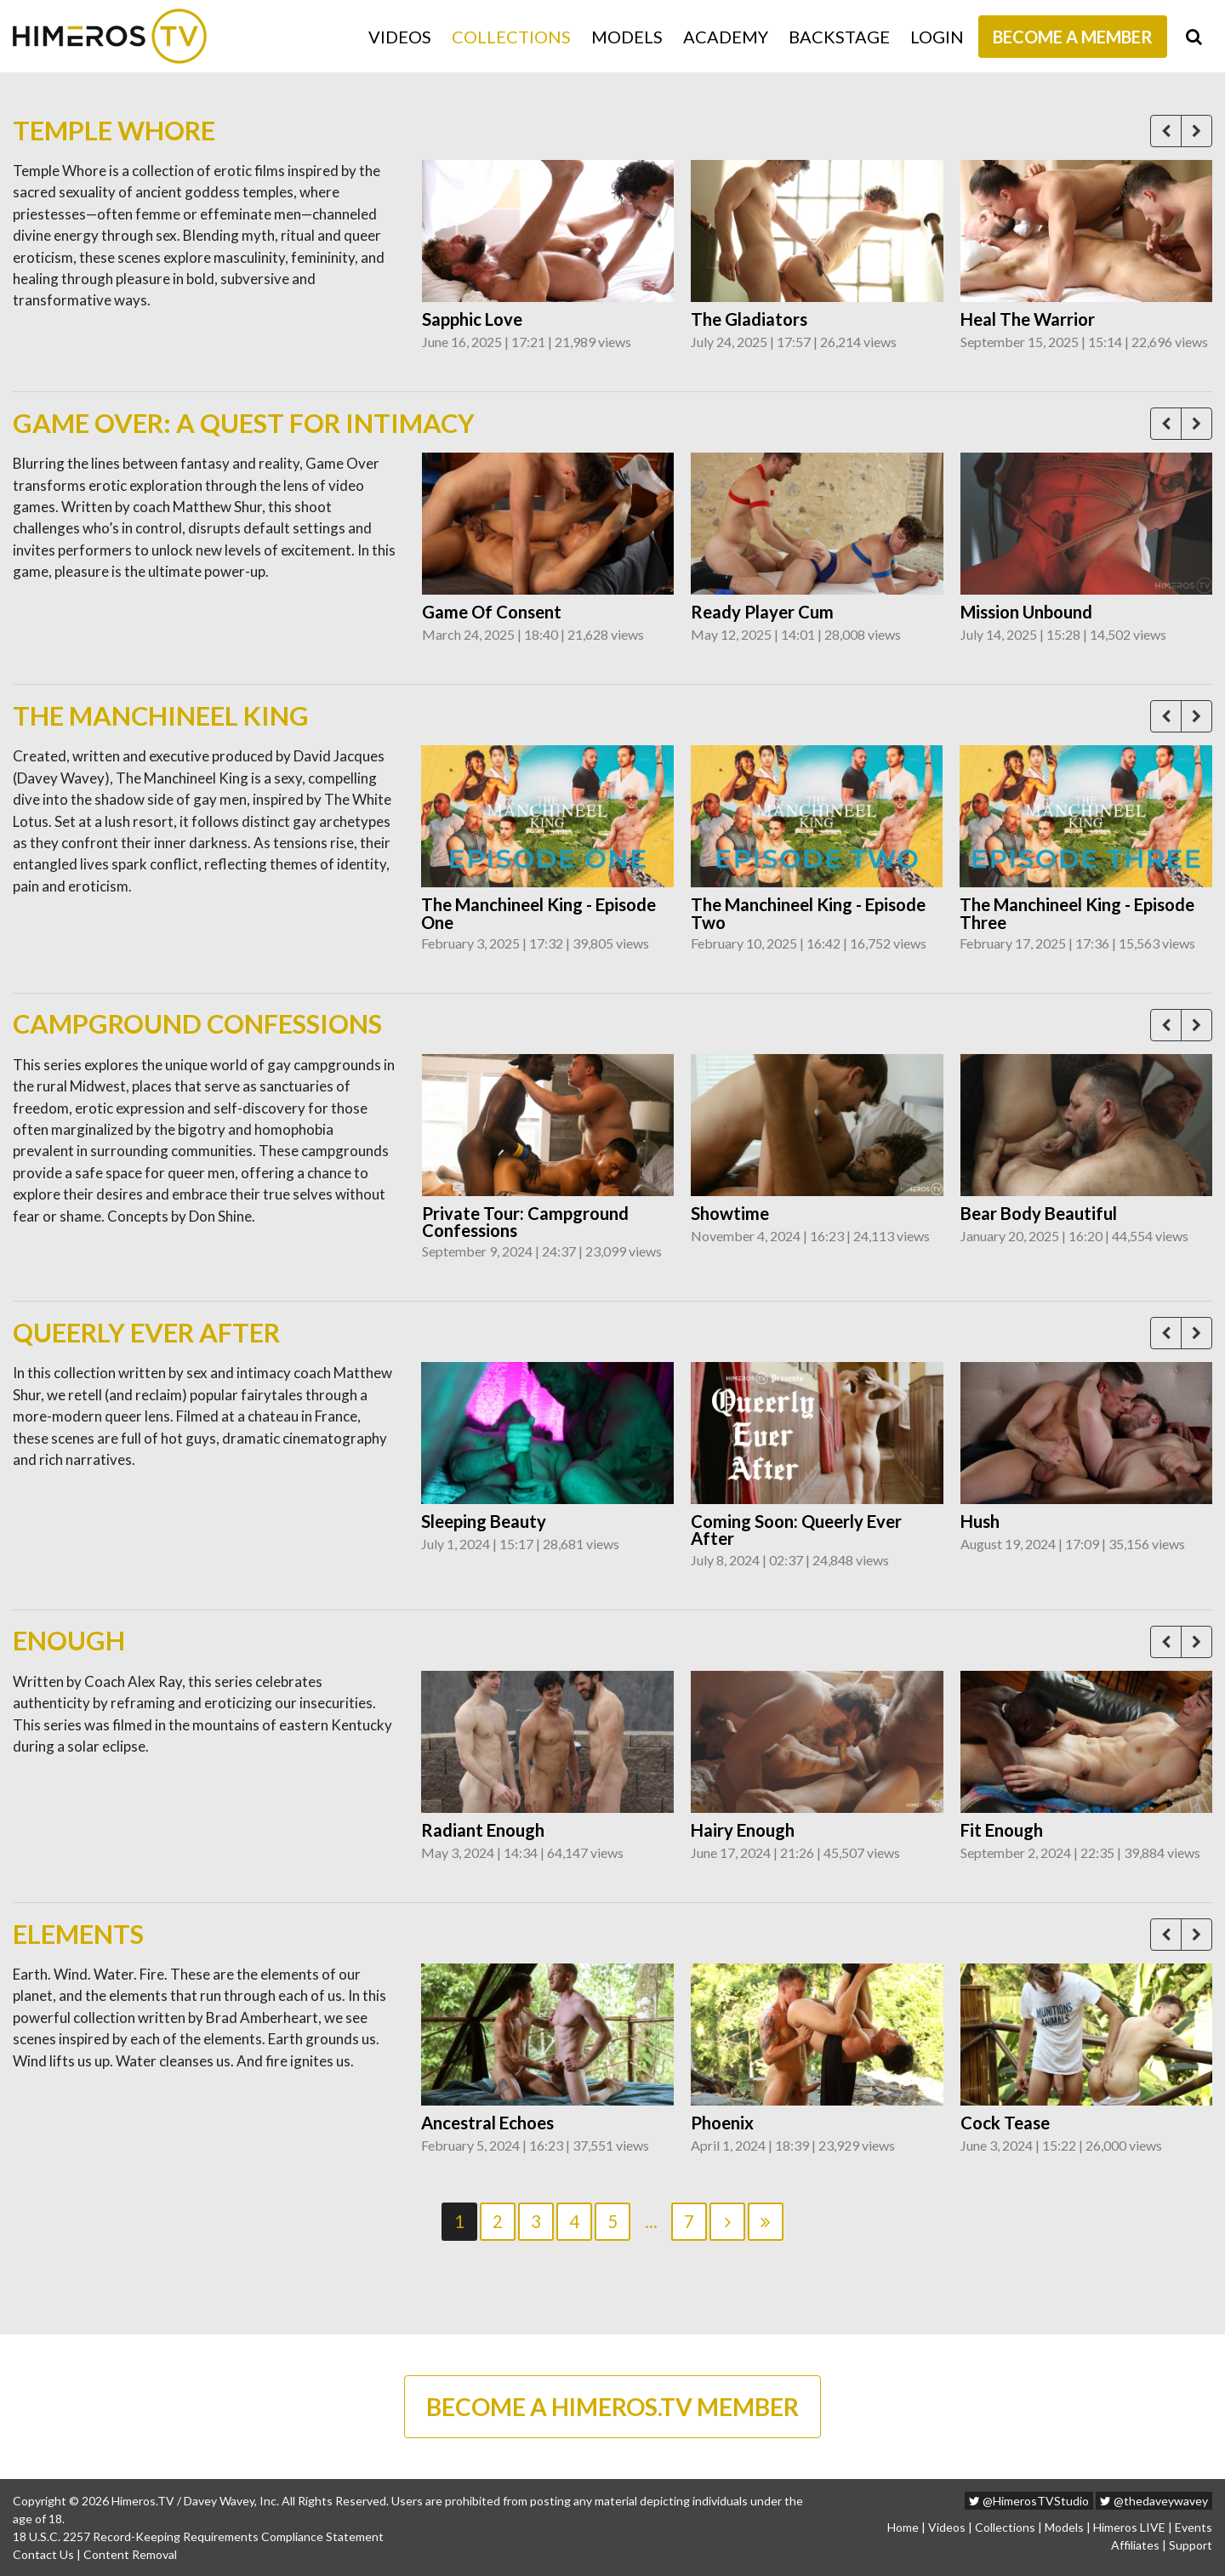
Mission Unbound (1026, 611)
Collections (511, 36)
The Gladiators (749, 319)
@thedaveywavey (1154, 2500)
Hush (980, 1521)
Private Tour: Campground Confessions (525, 1222)
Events (1193, 2527)
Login (937, 36)
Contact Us (43, 2554)
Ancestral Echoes (487, 2122)
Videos (399, 36)
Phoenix (722, 2122)
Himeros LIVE (1129, 2527)
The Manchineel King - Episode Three (1077, 913)
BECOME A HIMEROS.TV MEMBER (612, 2406)
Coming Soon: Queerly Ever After (796, 1530)
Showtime (730, 1213)
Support (1190, 2545)
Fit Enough (1001, 1829)
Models (627, 36)
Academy (725, 36)
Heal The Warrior (1027, 319)
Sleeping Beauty (483, 1521)
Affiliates (1135, 2545)
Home (903, 2527)
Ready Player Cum (762, 611)
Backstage (839, 36)
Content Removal (130, 2554)
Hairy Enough (743, 1829)
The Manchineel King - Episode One (538, 913)
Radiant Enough (482, 1829)
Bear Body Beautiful (1038, 1213)
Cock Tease (1005, 2122)
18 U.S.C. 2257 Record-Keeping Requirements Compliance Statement (198, 2536)
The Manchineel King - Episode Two (808, 913)
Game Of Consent (491, 611)
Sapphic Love (472, 319)
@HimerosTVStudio (1029, 2500)
